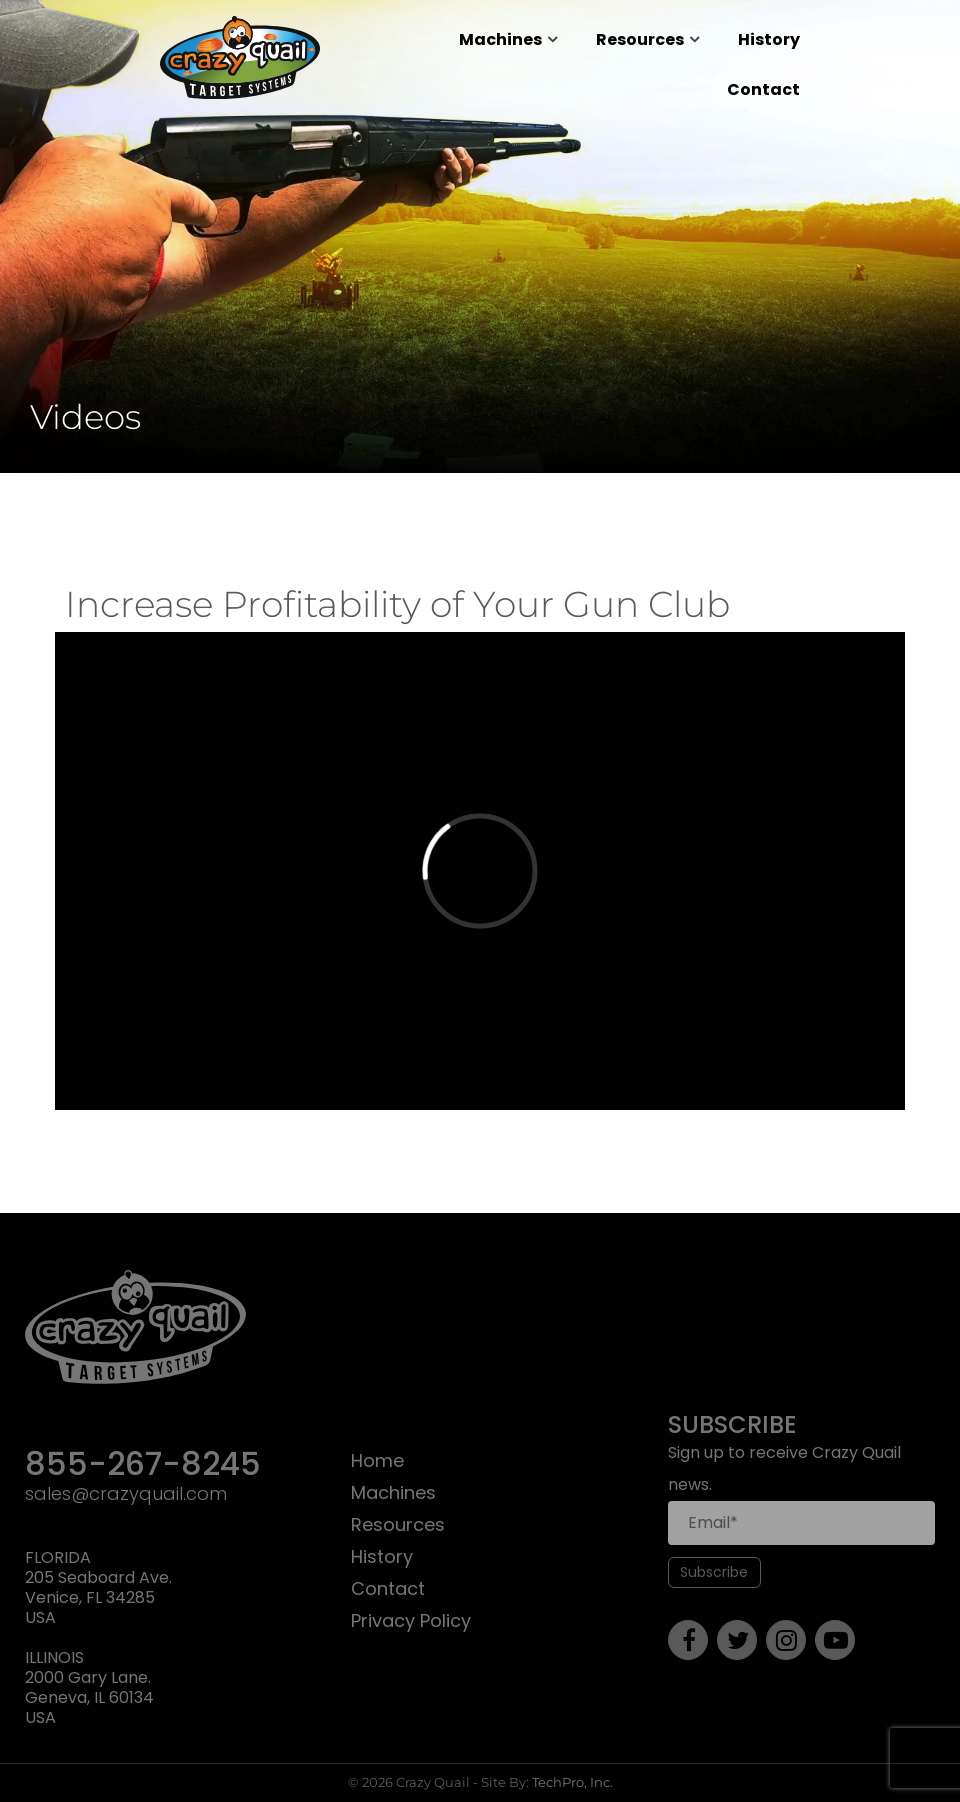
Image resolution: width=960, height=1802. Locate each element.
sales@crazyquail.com (126, 1494)
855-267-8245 (143, 1465)
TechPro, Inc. (572, 1782)
